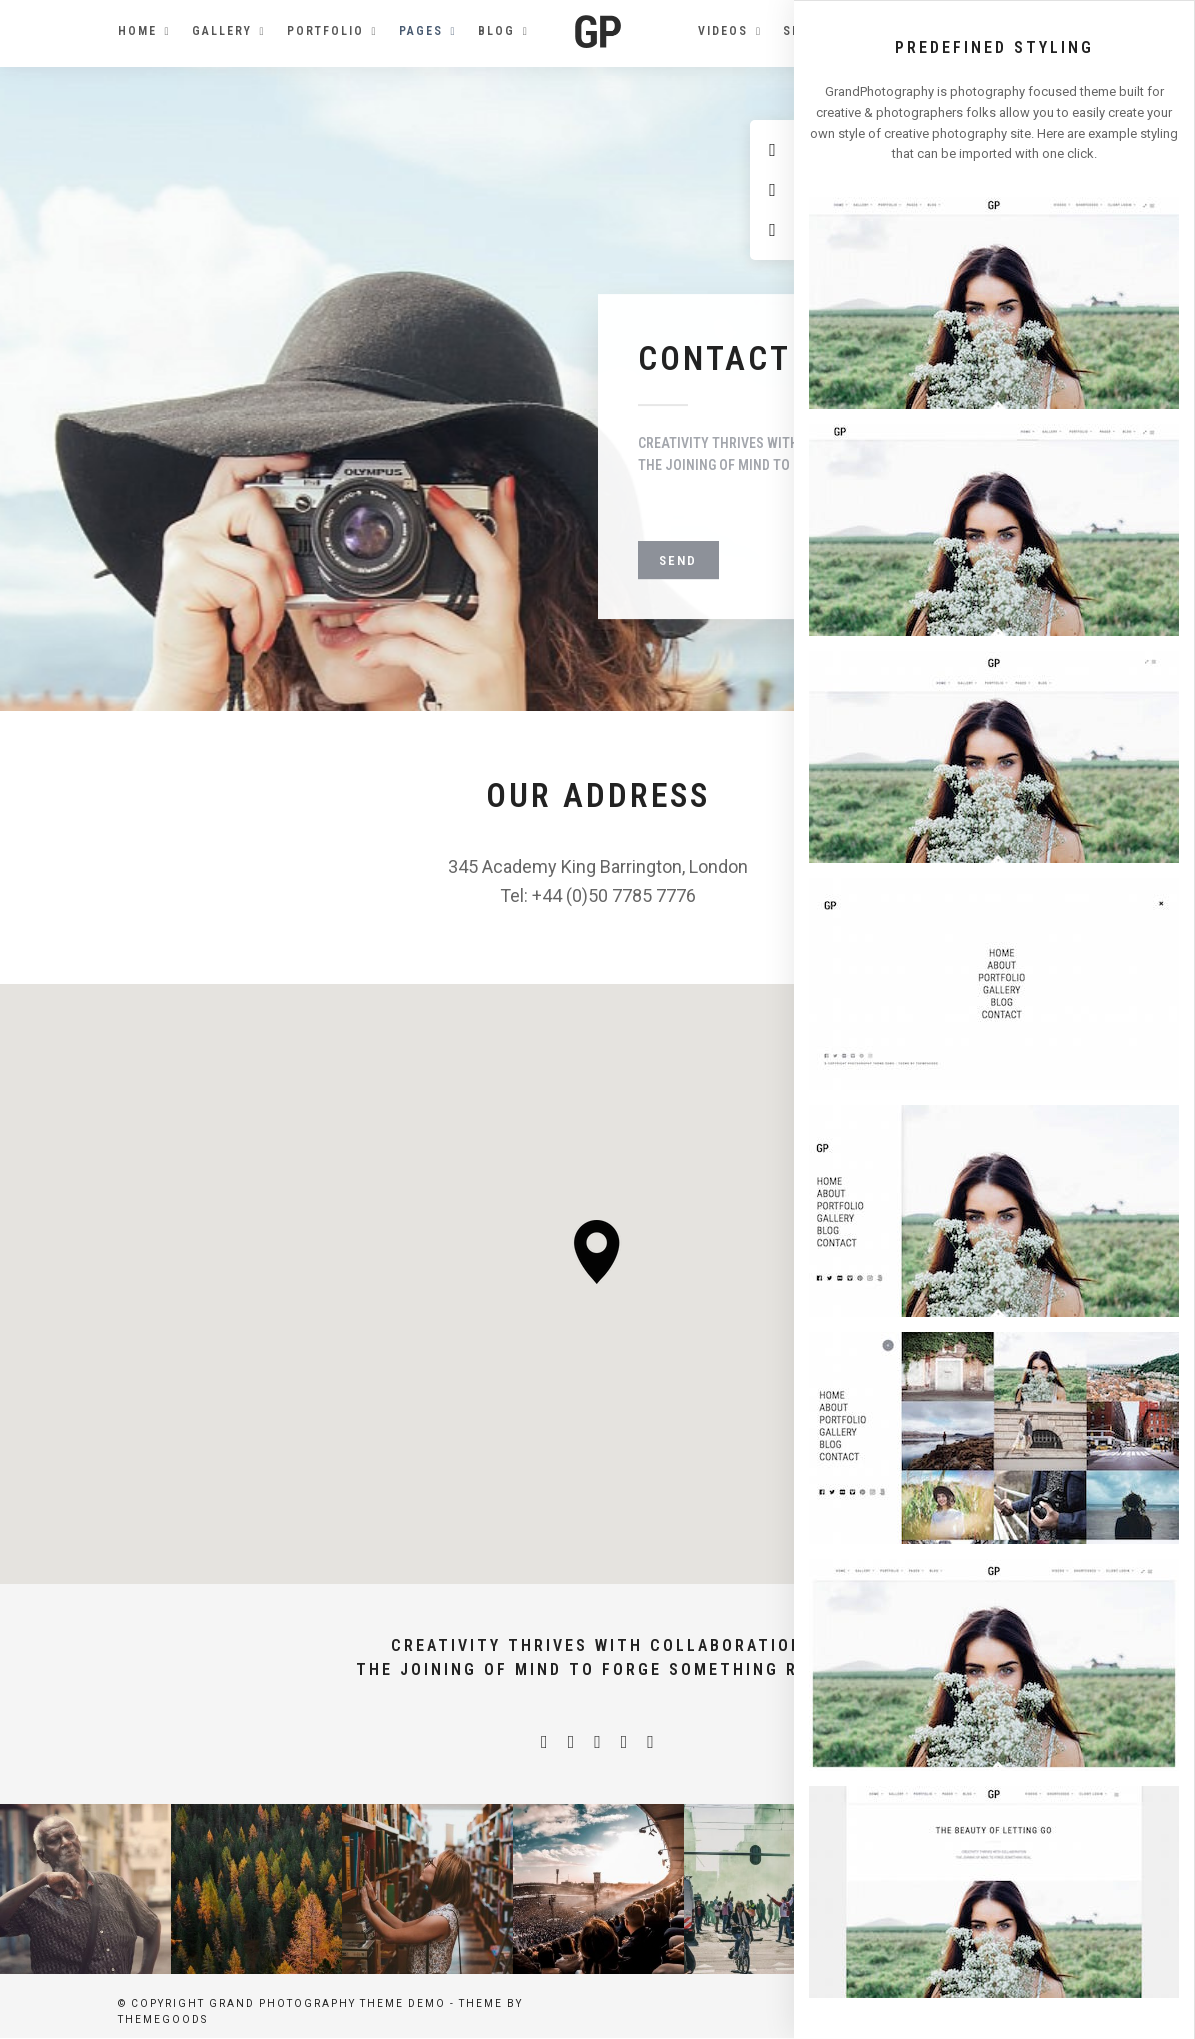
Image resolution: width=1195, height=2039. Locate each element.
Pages (421, 31)
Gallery (222, 31)
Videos (723, 31)
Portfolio (325, 31)
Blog (496, 31)
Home (137, 31)
